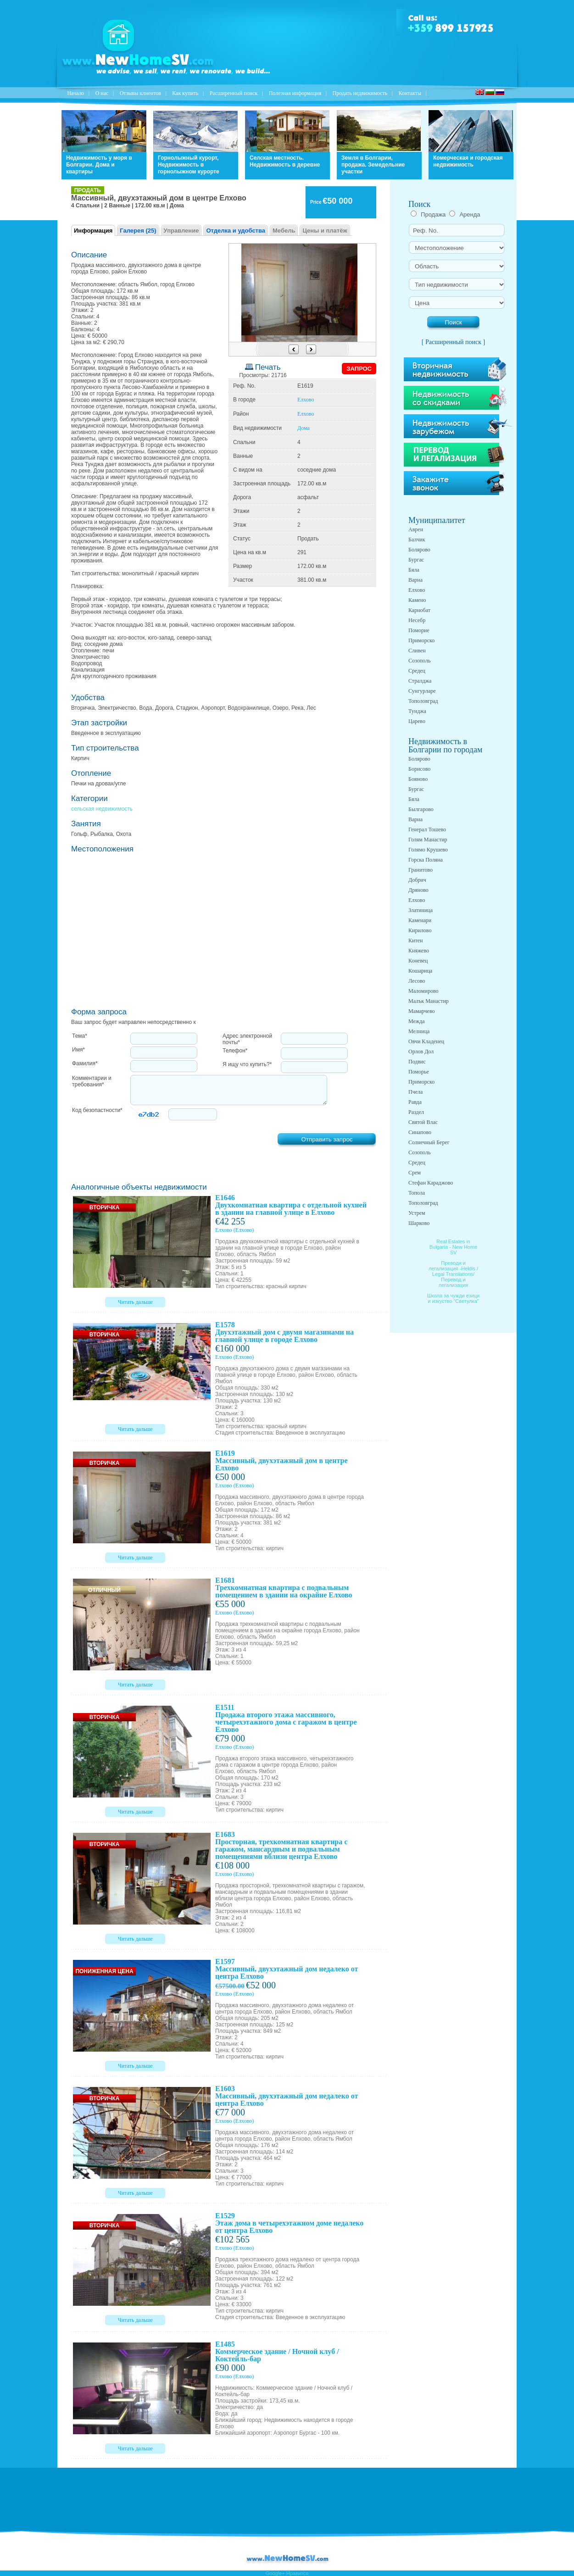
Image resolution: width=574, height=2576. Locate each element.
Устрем (416, 1213)
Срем (414, 1172)
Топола (416, 1193)
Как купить (185, 93)
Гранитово (420, 870)
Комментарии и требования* (91, 1081)
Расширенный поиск (234, 93)
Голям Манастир (427, 839)
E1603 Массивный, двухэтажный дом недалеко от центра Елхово (286, 2096)
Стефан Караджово (430, 1183)
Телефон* (235, 1050)
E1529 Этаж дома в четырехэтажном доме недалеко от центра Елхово (289, 2223)
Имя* (78, 1049)
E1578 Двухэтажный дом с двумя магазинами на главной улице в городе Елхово (284, 1332)
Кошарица (420, 971)
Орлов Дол (421, 1051)
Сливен (417, 650)
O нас (102, 93)
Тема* (79, 1036)
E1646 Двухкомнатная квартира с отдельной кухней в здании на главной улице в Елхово (291, 1205)
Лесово (416, 981)
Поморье (418, 1071)
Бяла (413, 570)
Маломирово (423, 991)
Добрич (417, 880)
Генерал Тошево (427, 829)
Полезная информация (295, 93)
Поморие (418, 630)
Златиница (420, 910)
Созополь (419, 660)
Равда (415, 1102)
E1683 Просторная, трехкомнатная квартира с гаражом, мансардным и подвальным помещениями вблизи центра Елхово (281, 1845)
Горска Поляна (425, 860)
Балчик (416, 539)
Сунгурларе (422, 691)
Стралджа (419, 681)
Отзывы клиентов (140, 93)
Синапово (419, 1132)
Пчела (415, 1092)
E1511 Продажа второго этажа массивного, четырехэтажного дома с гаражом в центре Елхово (286, 1718)
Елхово (305, 399)
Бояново (418, 779)
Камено (417, 600)
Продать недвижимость (360, 93)
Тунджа (417, 711)
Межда (416, 1021)
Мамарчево (421, 1011)
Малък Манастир (428, 1001)
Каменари (419, 920)
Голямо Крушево (428, 849)
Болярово (419, 549)
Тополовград (423, 701)
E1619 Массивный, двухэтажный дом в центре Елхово (281, 1460)
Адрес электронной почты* (247, 1039)
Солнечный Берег (429, 1142)
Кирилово (419, 930)
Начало (75, 93)
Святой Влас (423, 1122)
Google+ (275, 2573)
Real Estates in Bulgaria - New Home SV (453, 1247)
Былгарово (421, 809)
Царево (416, 721)
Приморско (421, 640)
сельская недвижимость (102, 809)
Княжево (418, 950)
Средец (416, 671)
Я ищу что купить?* (247, 1064)
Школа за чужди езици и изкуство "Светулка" (453, 1298)
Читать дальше (135, 1302)
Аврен (415, 529)
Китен (415, 940)
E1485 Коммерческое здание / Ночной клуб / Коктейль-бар (277, 2351)
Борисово (419, 769)
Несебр (416, 620)
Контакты (409, 93)
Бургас (416, 559)
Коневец (418, 960)
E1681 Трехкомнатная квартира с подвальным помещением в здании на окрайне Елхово (283, 1587)
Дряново (418, 890)
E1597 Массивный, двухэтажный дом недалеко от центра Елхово (286, 1969)
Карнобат (419, 610)
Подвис (417, 1061)
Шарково (418, 1223)
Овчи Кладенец (426, 1041)
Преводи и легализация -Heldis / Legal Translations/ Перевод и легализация (453, 1274)
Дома (303, 428)
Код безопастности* (97, 1110)
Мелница (418, 1031)
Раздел (416, 1112)
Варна (415, 580)
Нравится (297, 2573)
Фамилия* (85, 1063)
